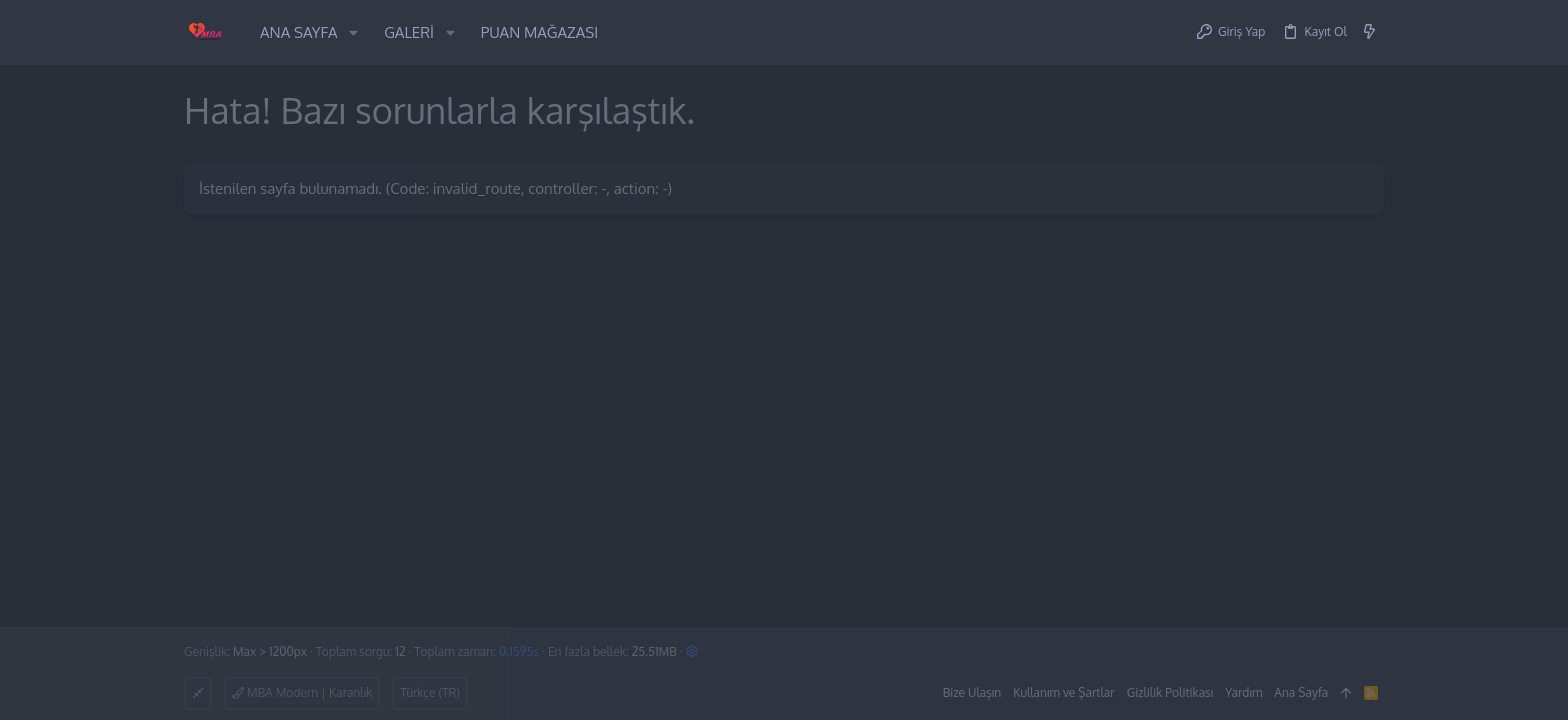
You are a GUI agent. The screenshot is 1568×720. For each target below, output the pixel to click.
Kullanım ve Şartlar (1063, 692)
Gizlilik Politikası (1170, 692)
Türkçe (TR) (430, 692)
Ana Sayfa (1301, 692)
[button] (353, 32)
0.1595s (519, 651)
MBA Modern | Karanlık (302, 692)
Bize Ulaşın (972, 692)
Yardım (1243, 692)
